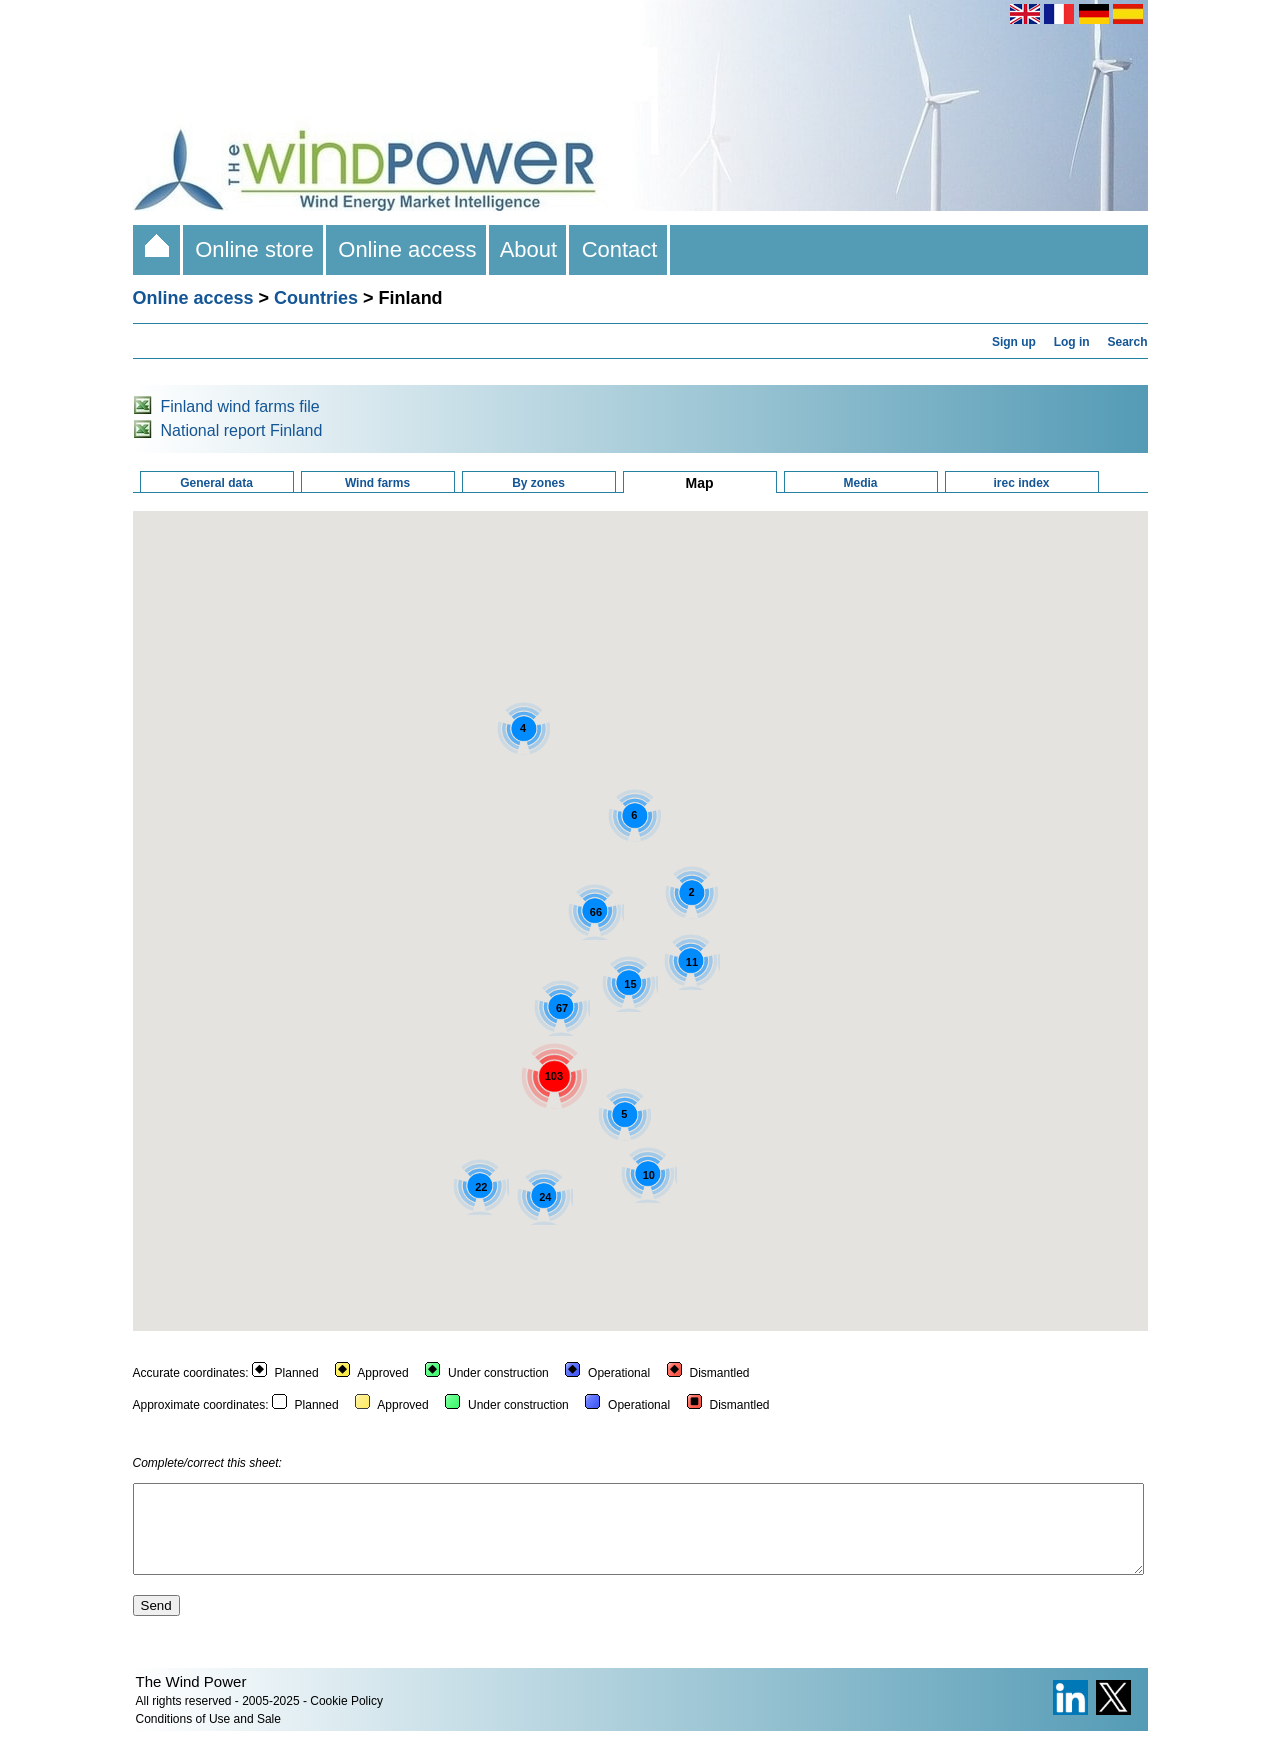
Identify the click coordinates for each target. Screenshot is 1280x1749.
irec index (1021, 483)
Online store (254, 249)
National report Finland (242, 430)
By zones (538, 483)
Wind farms (377, 483)
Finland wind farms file (240, 406)
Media (860, 483)
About (529, 249)
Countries (316, 298)
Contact (619, 249)
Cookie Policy (346, 1719)
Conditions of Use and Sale (208, 1737)
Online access (407, 249)
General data (216, 483)
